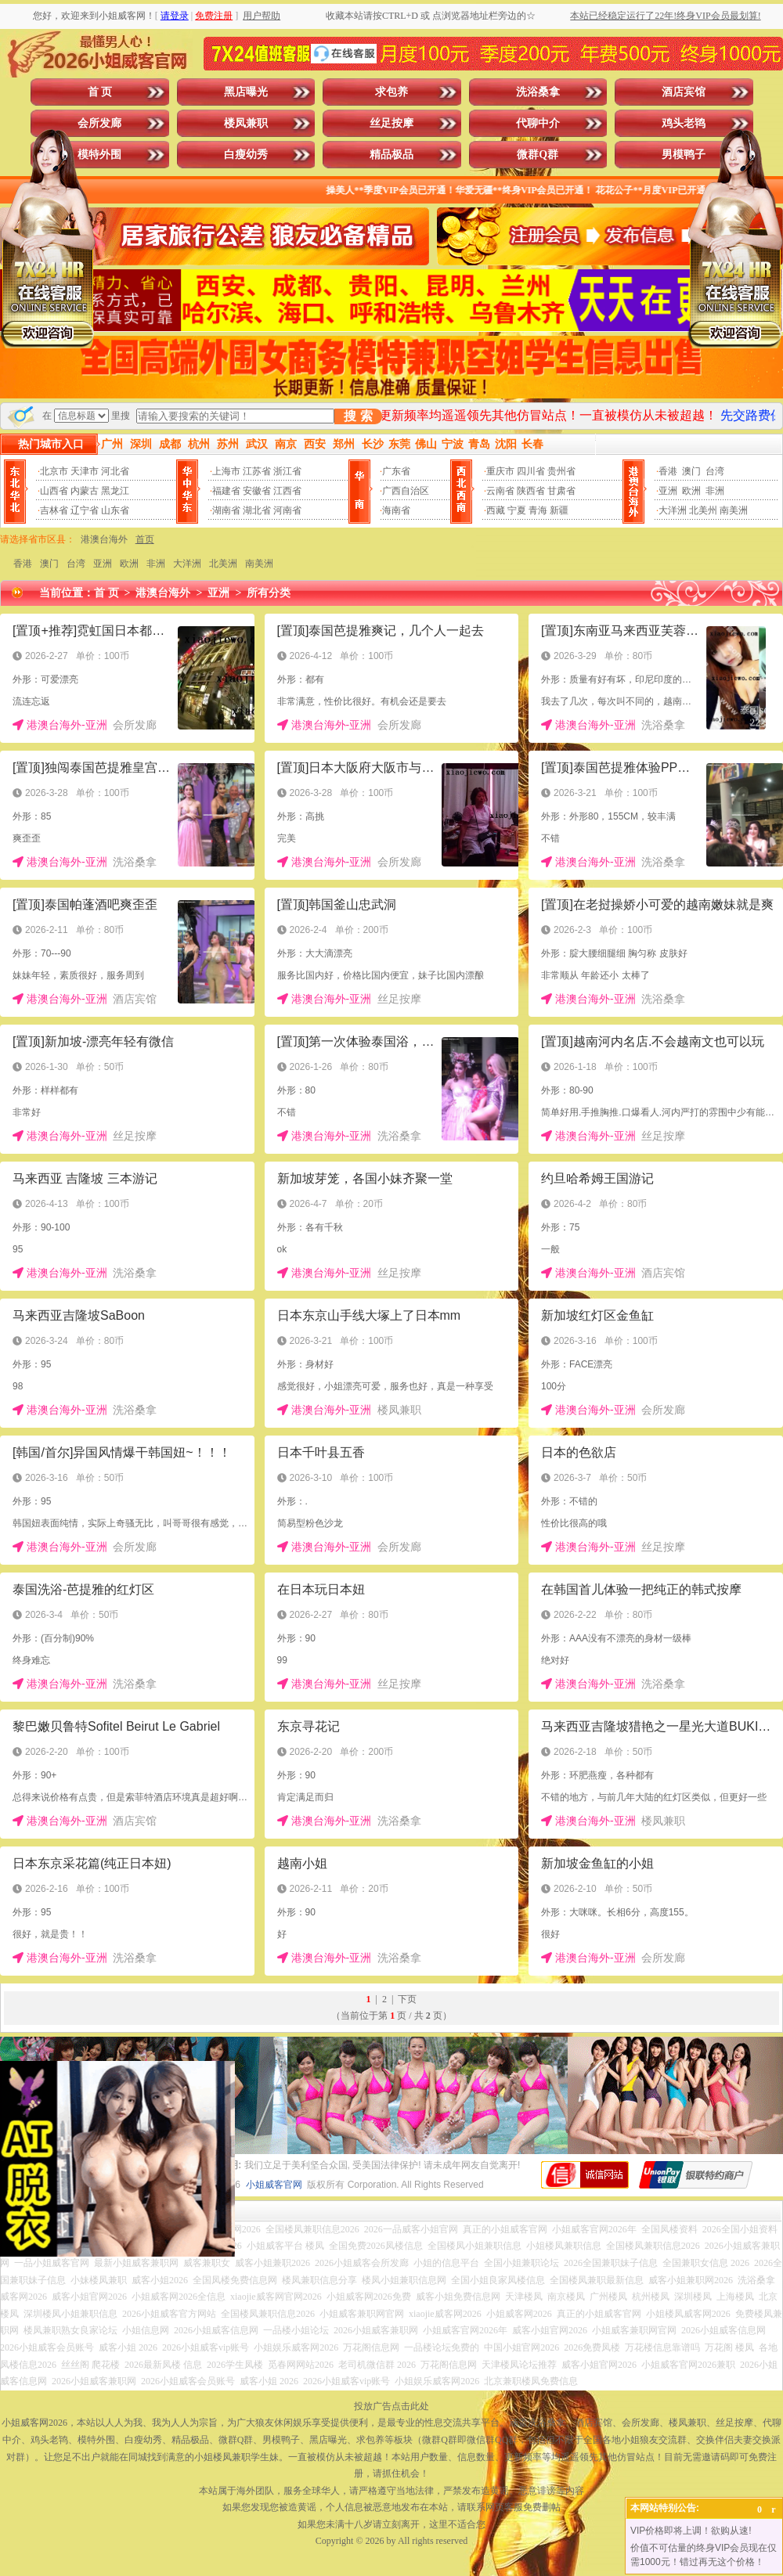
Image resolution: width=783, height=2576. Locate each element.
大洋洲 (673, 510)
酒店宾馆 (683, 92)
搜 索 (358, 416)
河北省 (115, 471)
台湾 (714, 471)
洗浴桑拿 (538, 92)
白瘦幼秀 (246, 154)
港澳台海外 (104, 539)
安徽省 (257, 490)
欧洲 (691, 490)
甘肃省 (561, 490)
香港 (668, 471)
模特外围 (99, 154)
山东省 (115, 510)
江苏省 (257, 471)
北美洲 (223, 563)
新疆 (559, 510)
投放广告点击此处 (391, 2406)
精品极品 (391, 154)
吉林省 (54, 510)
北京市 (54, 471)
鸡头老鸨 (683, 123)
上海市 (226, 471)
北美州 (703, 510)
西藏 (495, 510)
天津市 (84, 471)
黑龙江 (115, 490)
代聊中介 (538, 123)
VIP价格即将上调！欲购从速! (691, 2530)
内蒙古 (84, 490)
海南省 (396, 510)
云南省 (500, 490)
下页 (407, 1999)
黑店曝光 (246, 92)
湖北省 (257, 510)
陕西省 (531, 490)
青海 (538, 510)
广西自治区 (405, 490)
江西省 (287, 490)
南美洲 (734, 510)
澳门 (691, 471)
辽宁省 (84, 510)
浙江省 (287, 471)
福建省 (226, 490)
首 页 (100, 92)
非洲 (714, 490)
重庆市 (500, 471)
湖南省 (226, 510)
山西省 (54, 490)
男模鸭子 (683, 154)
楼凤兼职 (246, 123)
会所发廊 (99, 123)
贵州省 (561, 471)
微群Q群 (537, 154)
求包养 (391, 92)
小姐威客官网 (274, 2184)
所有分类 (268, 593)
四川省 (531, 471)
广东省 (396, 471)
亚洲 (668, 490)
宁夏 (516, 510)
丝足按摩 (391, 123)
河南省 (287, 510)
